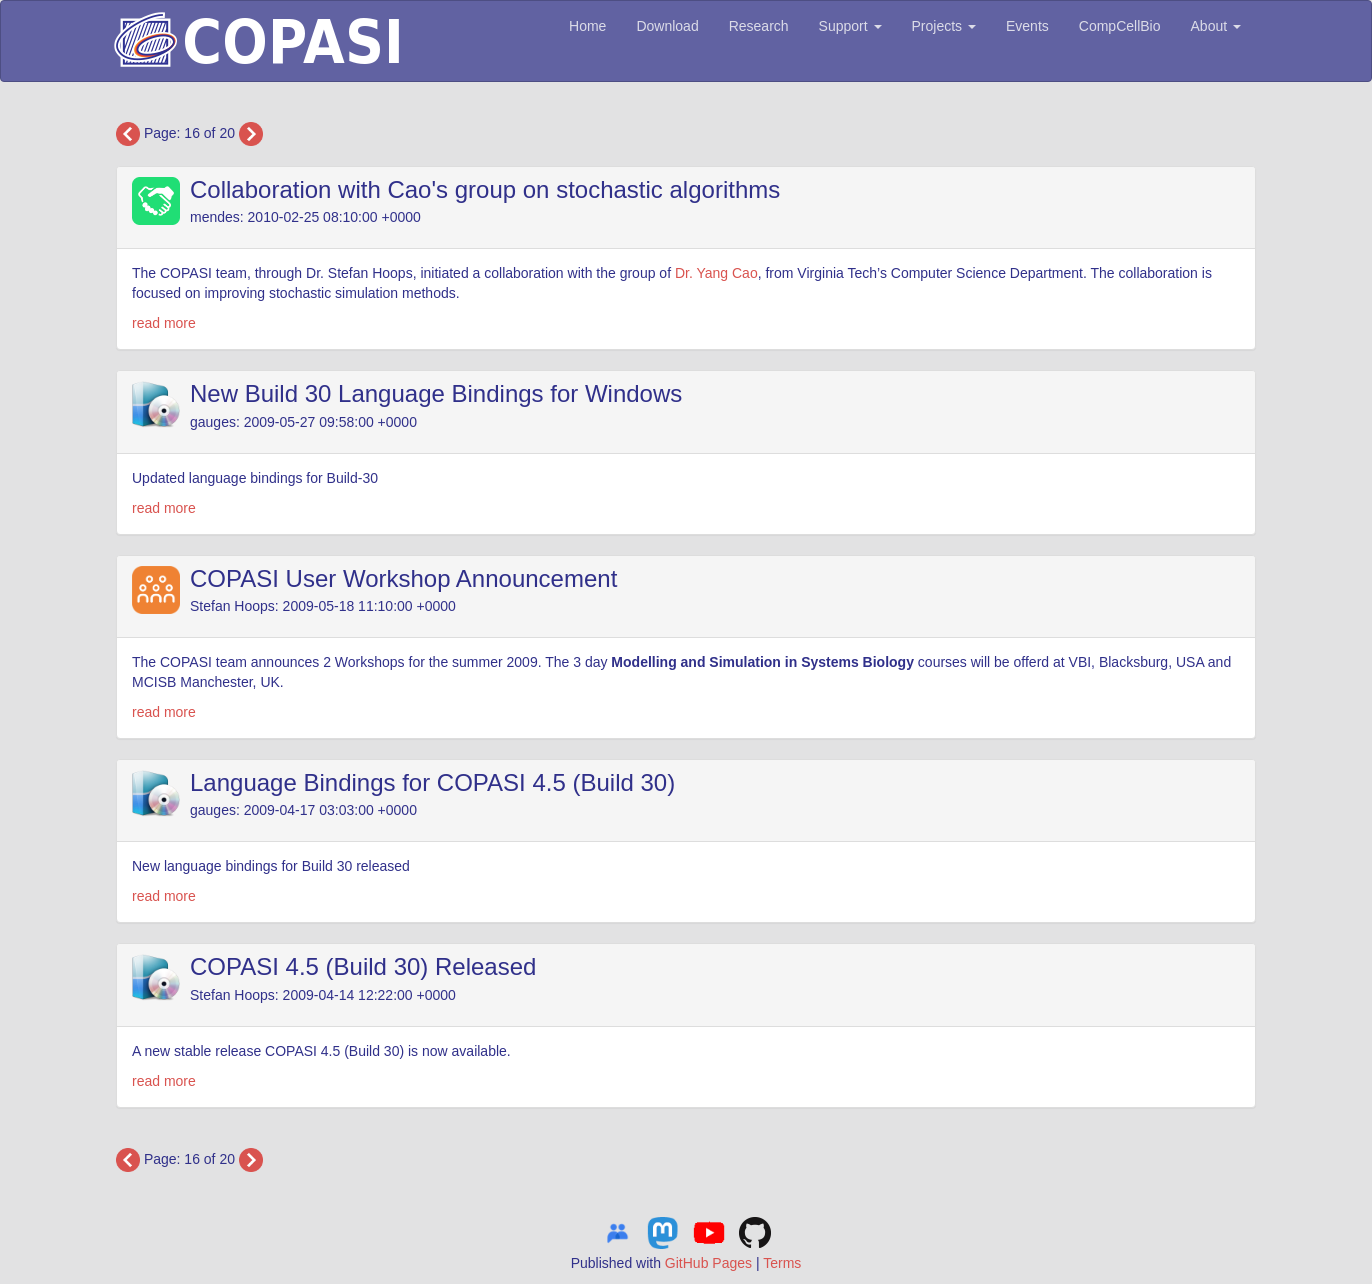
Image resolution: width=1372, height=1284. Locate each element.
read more (164, 323)
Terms (782, 1263)
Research (759, 26)
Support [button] (850, 26)
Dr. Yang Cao (716, 273)
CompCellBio (1120, 26)
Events (1027, 26)
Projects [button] (944, 26)
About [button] (1216, 26)
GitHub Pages (708, 1263)
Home (587, 26)
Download (667, 26)
